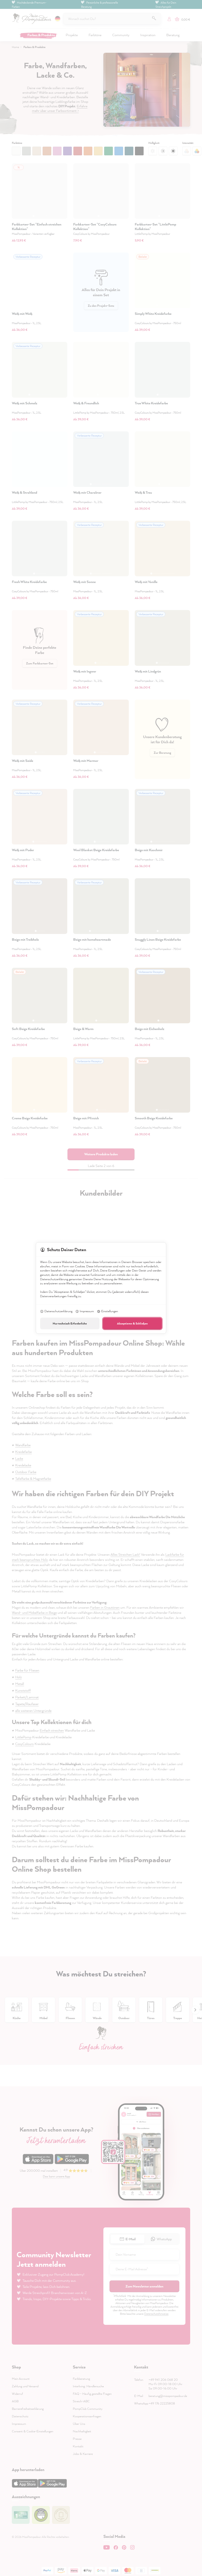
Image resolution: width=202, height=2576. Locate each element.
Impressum (84, 1311)
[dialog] (101, 1288)
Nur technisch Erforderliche (70, 1323)
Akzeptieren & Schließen (132, 1323)
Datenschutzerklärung (56, 1311)
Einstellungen (107, 1311)
